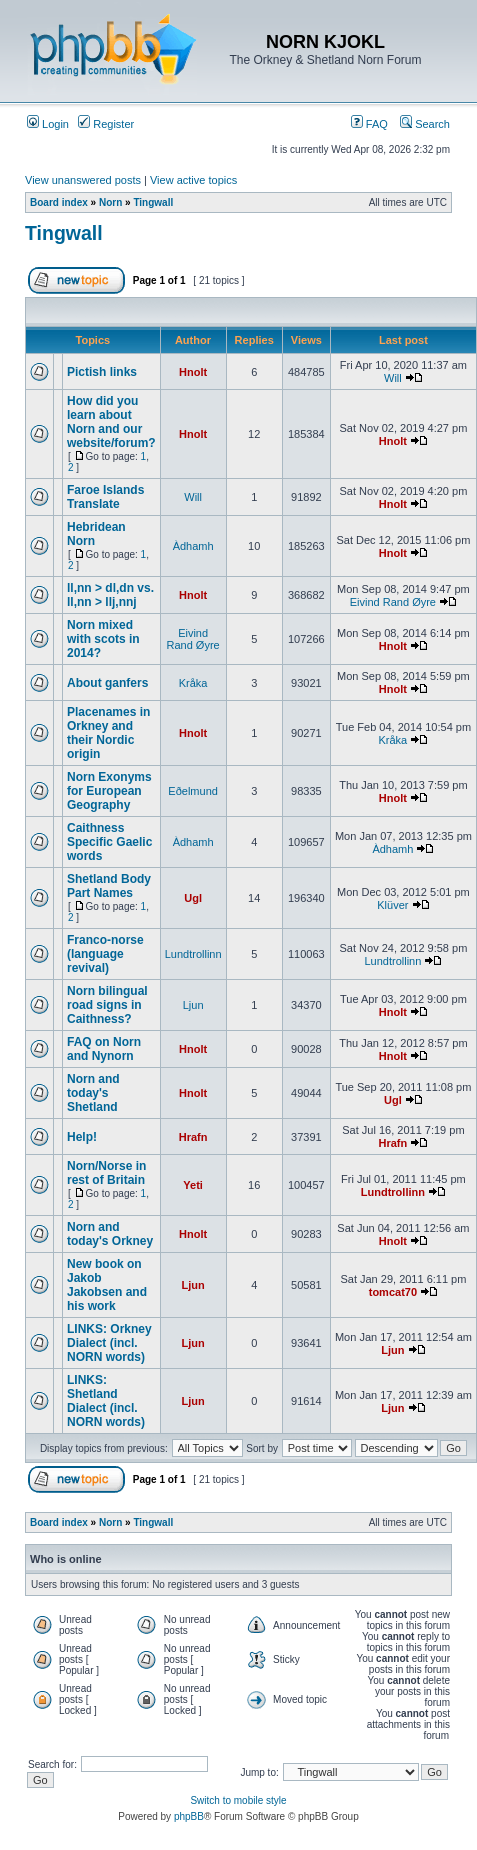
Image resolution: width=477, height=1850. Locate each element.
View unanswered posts (83, 180)
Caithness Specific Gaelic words (109, 842)
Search (425, 124)
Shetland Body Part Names (109, 886)
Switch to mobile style (238, 1800)
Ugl (193, 898)
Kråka (193, 683)
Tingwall (153, 202)
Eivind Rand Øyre (393, 602)
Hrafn (193, 1137)
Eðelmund (193, 791)
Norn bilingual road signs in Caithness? (107, 1005)
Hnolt (193, 372)
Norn (110, 202)
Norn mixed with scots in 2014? (103, 639)
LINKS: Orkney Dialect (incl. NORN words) (109, 1343)
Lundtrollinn (193, 954)
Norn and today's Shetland (93, 1093)
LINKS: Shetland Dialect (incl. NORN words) (106, 1401)
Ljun (193, 1005)
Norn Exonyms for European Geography (109, 791)
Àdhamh (193, 546)
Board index (59, 202)
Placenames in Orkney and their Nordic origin (108, 733)
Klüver (392, 905)
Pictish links (102, 372)
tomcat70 (393, 1292)
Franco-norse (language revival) (105, 954)
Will (393, 378)
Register (106, 124)
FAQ (369, 124)
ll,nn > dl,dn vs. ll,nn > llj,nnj (110, 595)
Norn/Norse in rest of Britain (106, 1173)
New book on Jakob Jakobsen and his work (107, 1285)
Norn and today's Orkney (110, 1234)
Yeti (193, 1185)
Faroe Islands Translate (105, 497)
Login (48, 124)
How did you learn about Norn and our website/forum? (111, 422)
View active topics (193, 180)
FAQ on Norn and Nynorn (104, 1049)
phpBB (189, 1816)
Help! (82, 1137)
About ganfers (107, 683)
